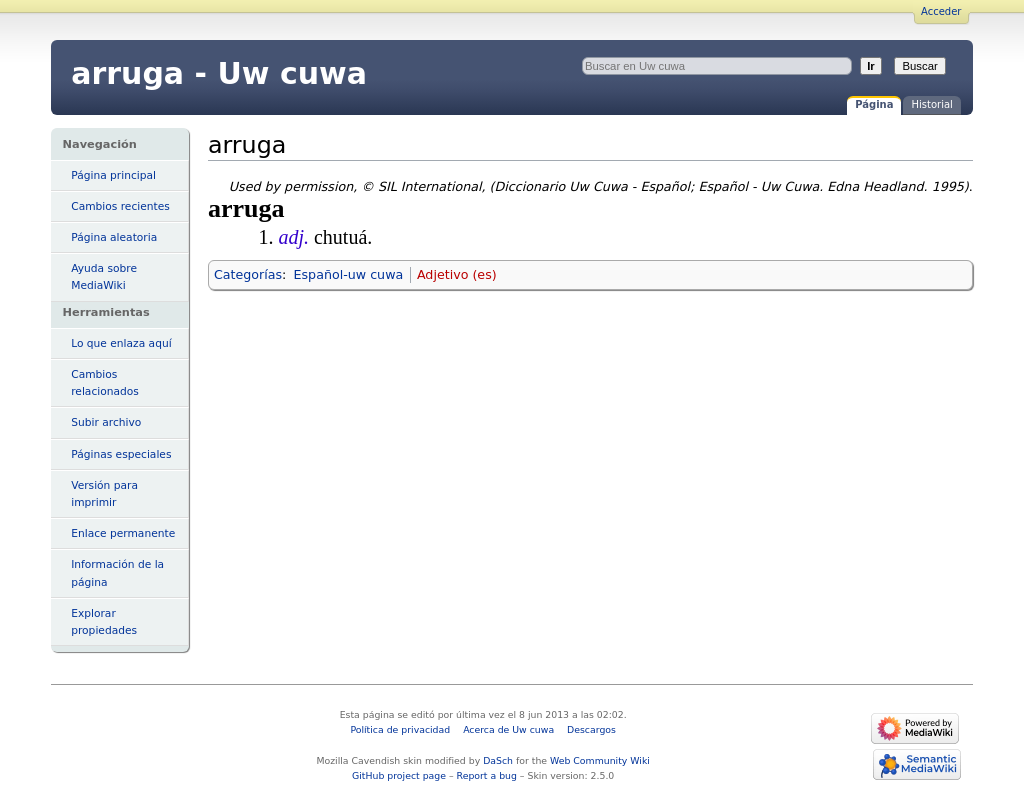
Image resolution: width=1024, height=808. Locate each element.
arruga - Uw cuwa (219, 73)
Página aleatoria (114, 237)
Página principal (113, 175)
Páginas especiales (121, 454)
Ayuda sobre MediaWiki (104, 277)
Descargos (591, 729)
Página (874, 104)
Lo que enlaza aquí (121, 343)
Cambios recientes (120, 206)
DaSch (498, 760)
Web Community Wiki (600, 760)
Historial (931, 104)
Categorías (248, 274)
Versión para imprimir (104, 494)
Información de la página (117, 573)
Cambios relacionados (105, 383)
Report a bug (487, 775)
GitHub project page (399, 775)
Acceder (941, 11)
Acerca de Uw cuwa (508, 729)
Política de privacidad (400, 729)
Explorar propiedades (104, 622)
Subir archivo (106, 422)
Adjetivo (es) (457, 274)
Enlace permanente (123, 533)
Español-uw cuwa (349, 274)
